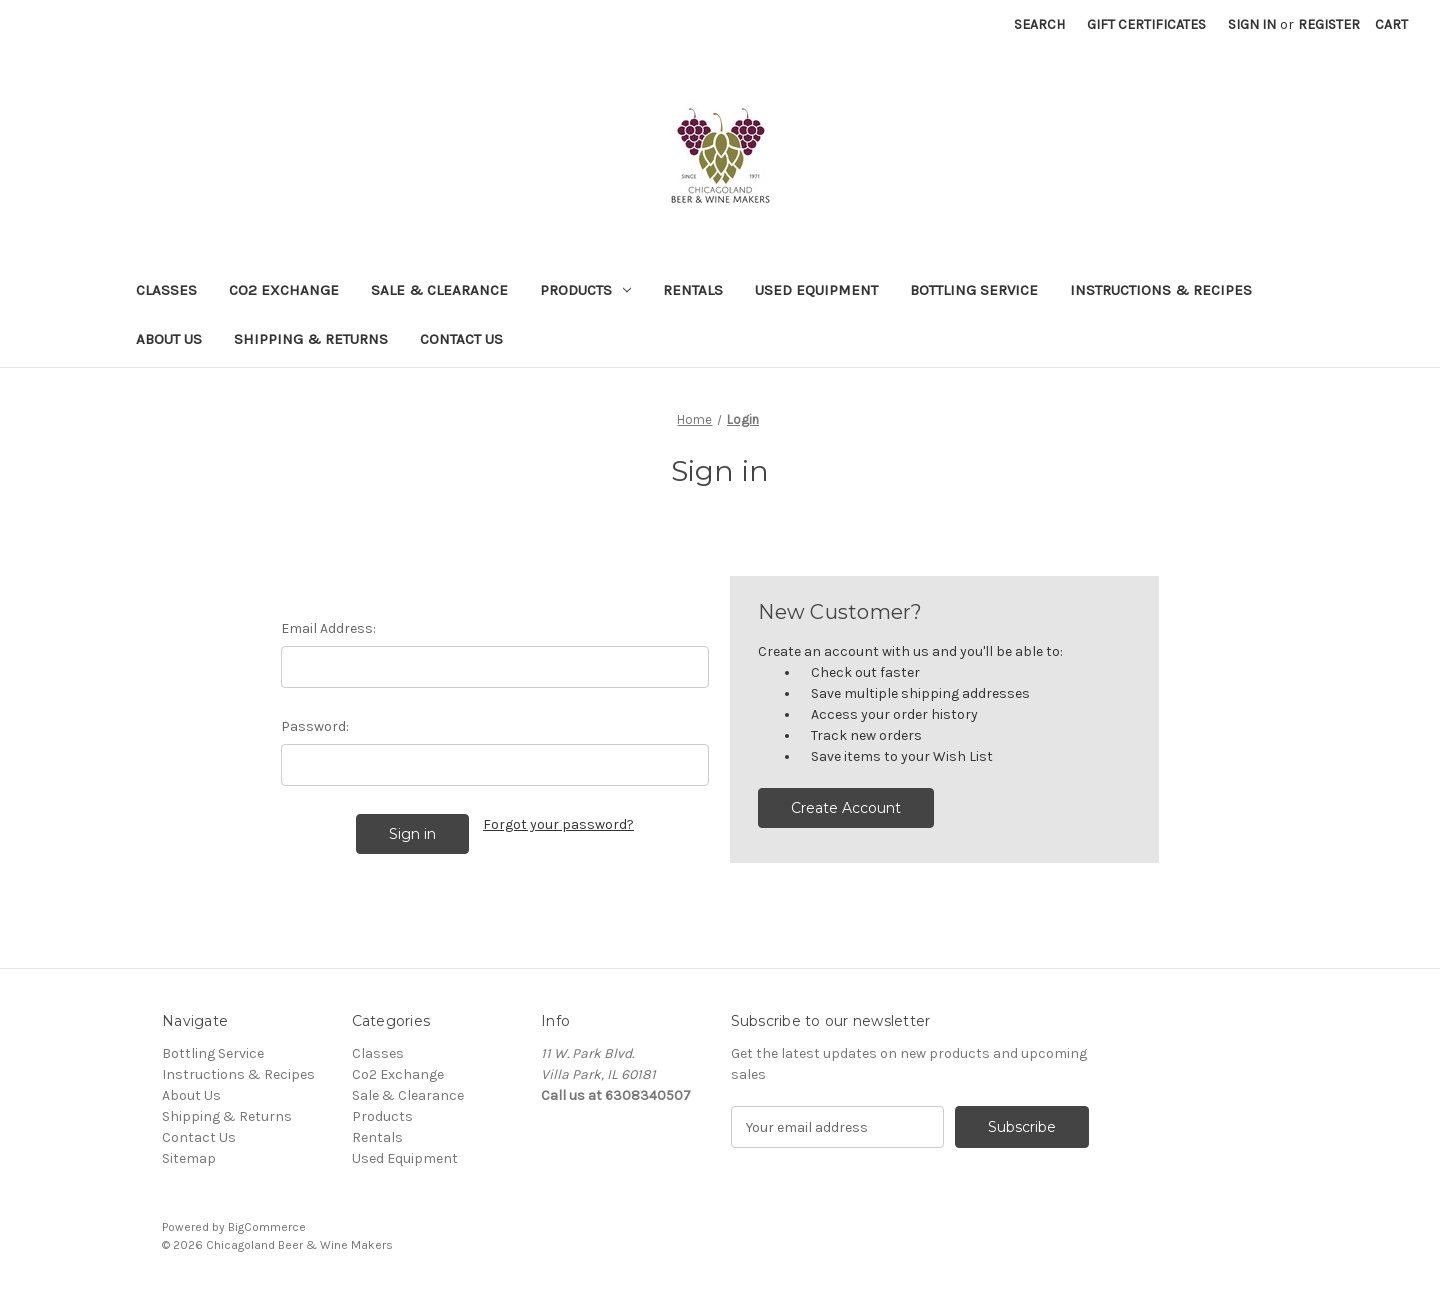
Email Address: (328, 628)
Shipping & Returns (311, 339)
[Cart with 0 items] (1391, 24)
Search (1039, 24)
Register (1329, 24)
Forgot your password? (558, 824)
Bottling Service (974, 290)
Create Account (846, 808)
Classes (166, 290)
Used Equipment (816, 290)
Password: (315, 726)
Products (585, 290)
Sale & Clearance (439, 290)
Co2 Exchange (284, 290)
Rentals (693, 290)
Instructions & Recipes (1161, 290)
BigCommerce (267, 1227)
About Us (169, 339)
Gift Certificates (1146, 24)
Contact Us (461, 339)
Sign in (1252, 24)
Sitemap (189, 1158)
